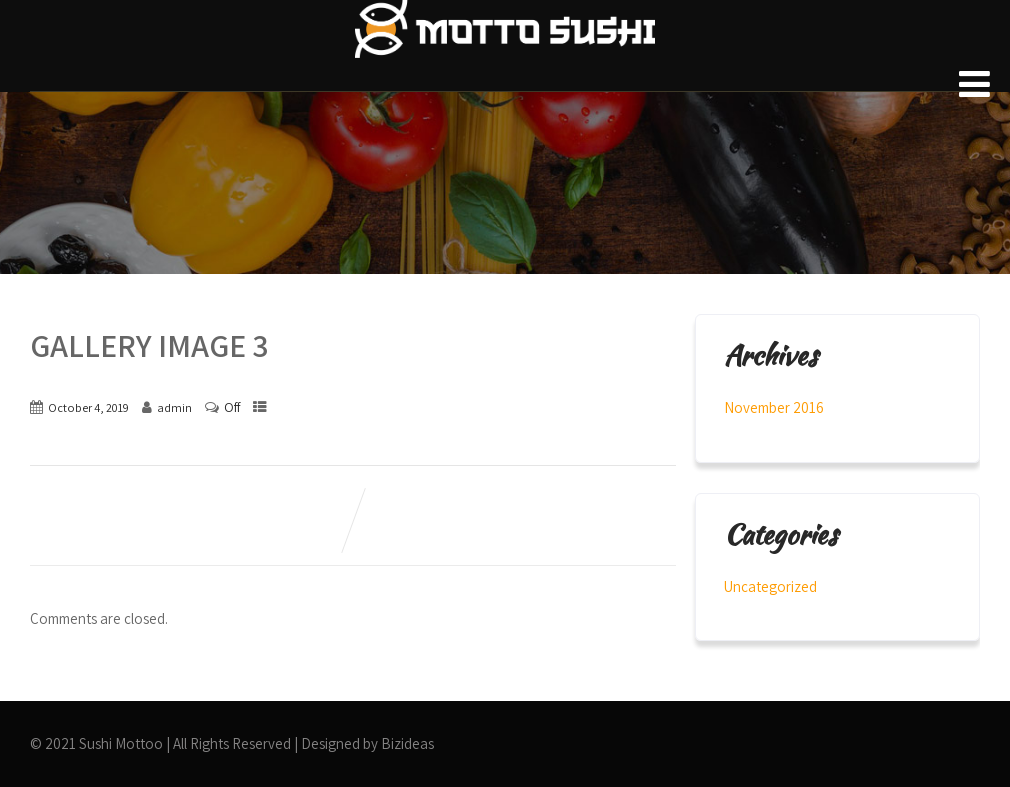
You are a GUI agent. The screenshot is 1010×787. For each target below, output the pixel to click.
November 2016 (774, 407)
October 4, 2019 (88, 407)
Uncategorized (770, 586)
